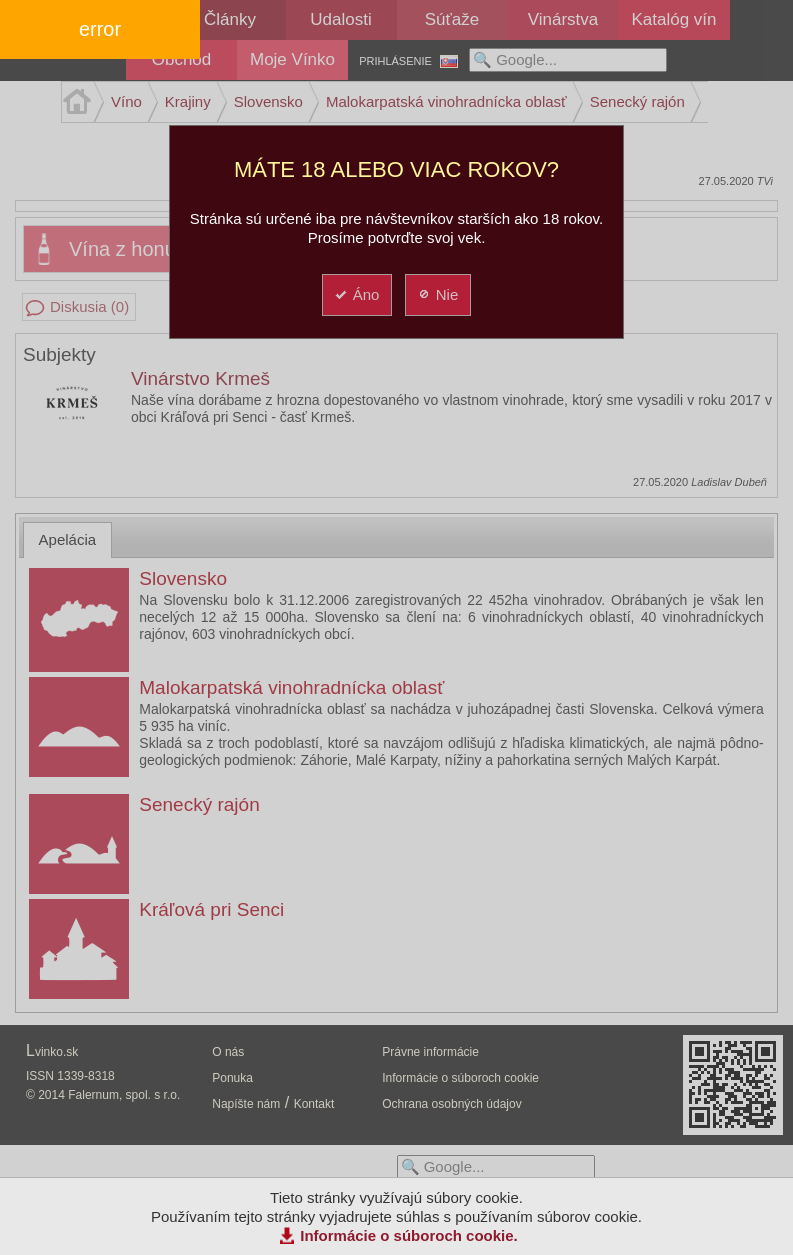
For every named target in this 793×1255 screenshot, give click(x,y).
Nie (437, 294)
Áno (356, 294)
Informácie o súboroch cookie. (409, 1235)
